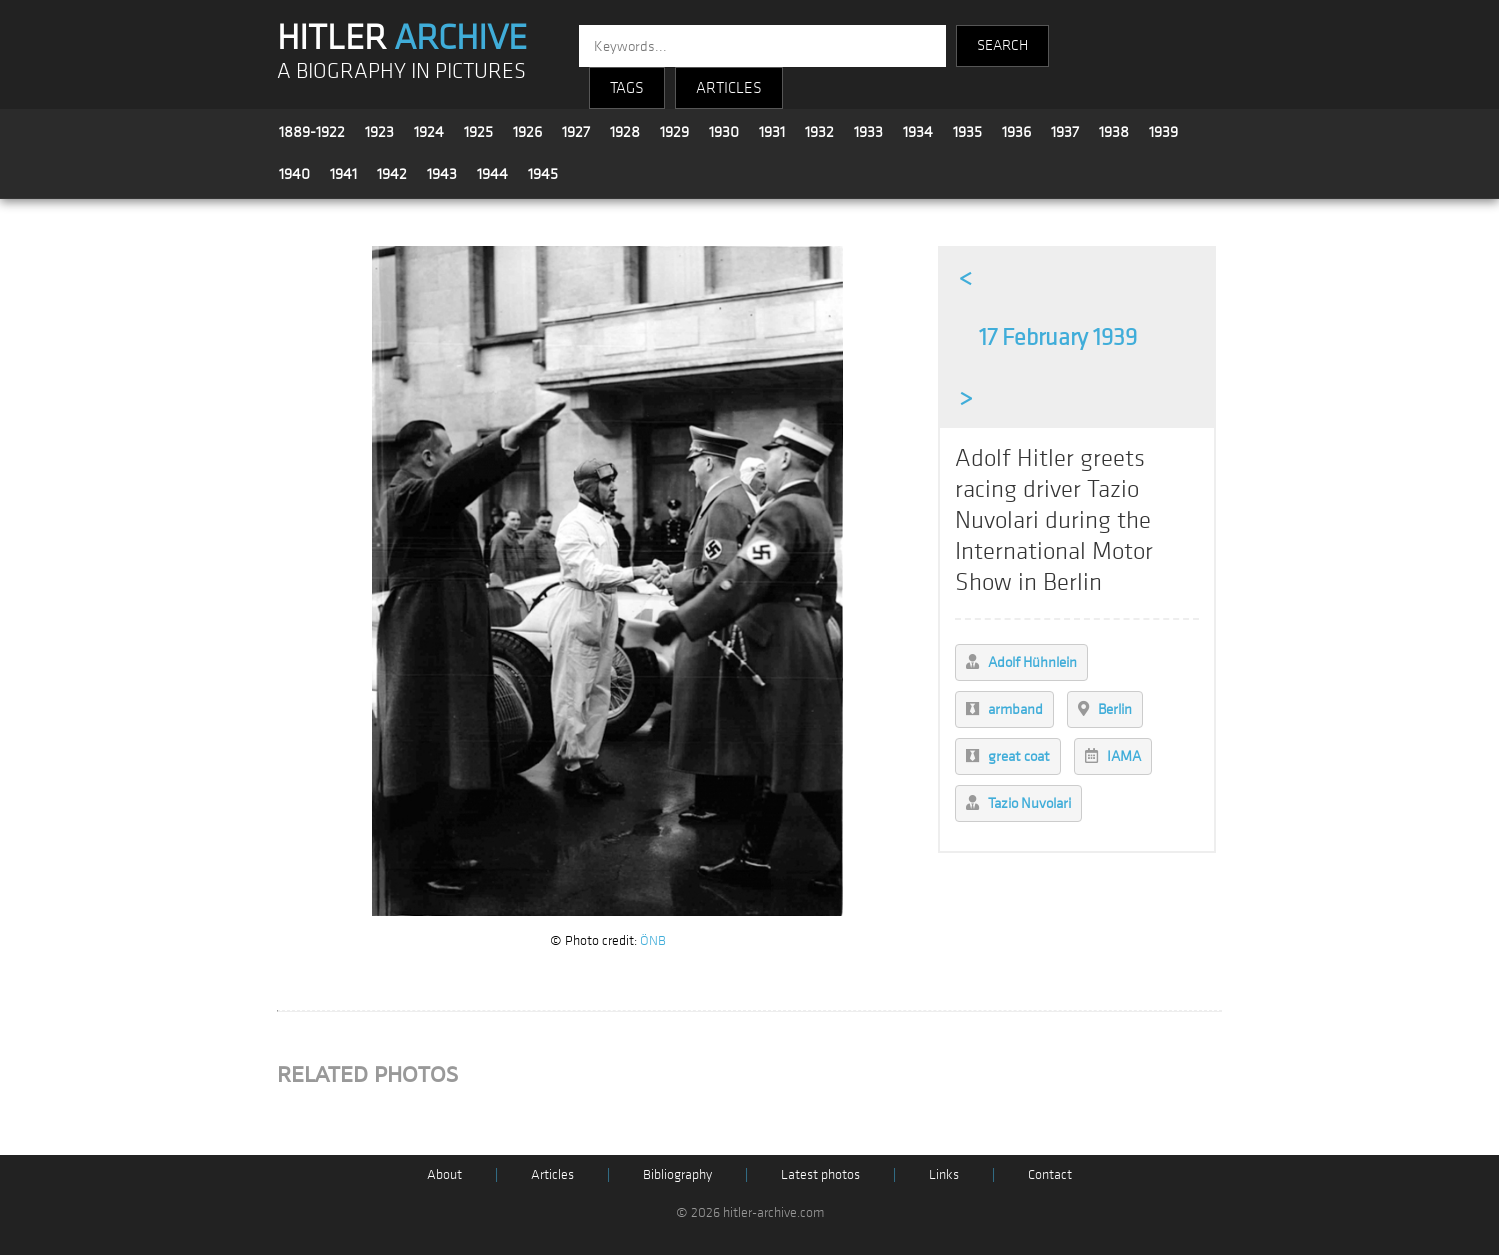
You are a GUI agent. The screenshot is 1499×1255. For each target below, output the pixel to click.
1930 (724, 132)
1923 (379, 132)
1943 (442, 174)
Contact (1050, 1174)
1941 (343, 174)
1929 (674, 132)
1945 (543, 174)
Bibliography (677, 1174)
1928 (625, 132)
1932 (819, 132)
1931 (772, 132)
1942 (392, 174)
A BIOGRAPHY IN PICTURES (401, 71)
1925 (478, 132)
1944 (492, 174)
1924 (429, 132)
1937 (1065, 132)
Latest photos (820, 1174)
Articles (552, 1174)
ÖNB (653, 940)
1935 (967, 132)
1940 (294, 174)
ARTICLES (729, 88)
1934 (918, 132)
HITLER (402, 38)
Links (944, 1174)
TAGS (627, 88)
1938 (1114, 132)
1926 (527, 132)
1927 (576, 132)
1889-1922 (312, 132)
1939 (1163, 132)
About (444, 1174)
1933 (868, 132)
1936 (1016, 132)
